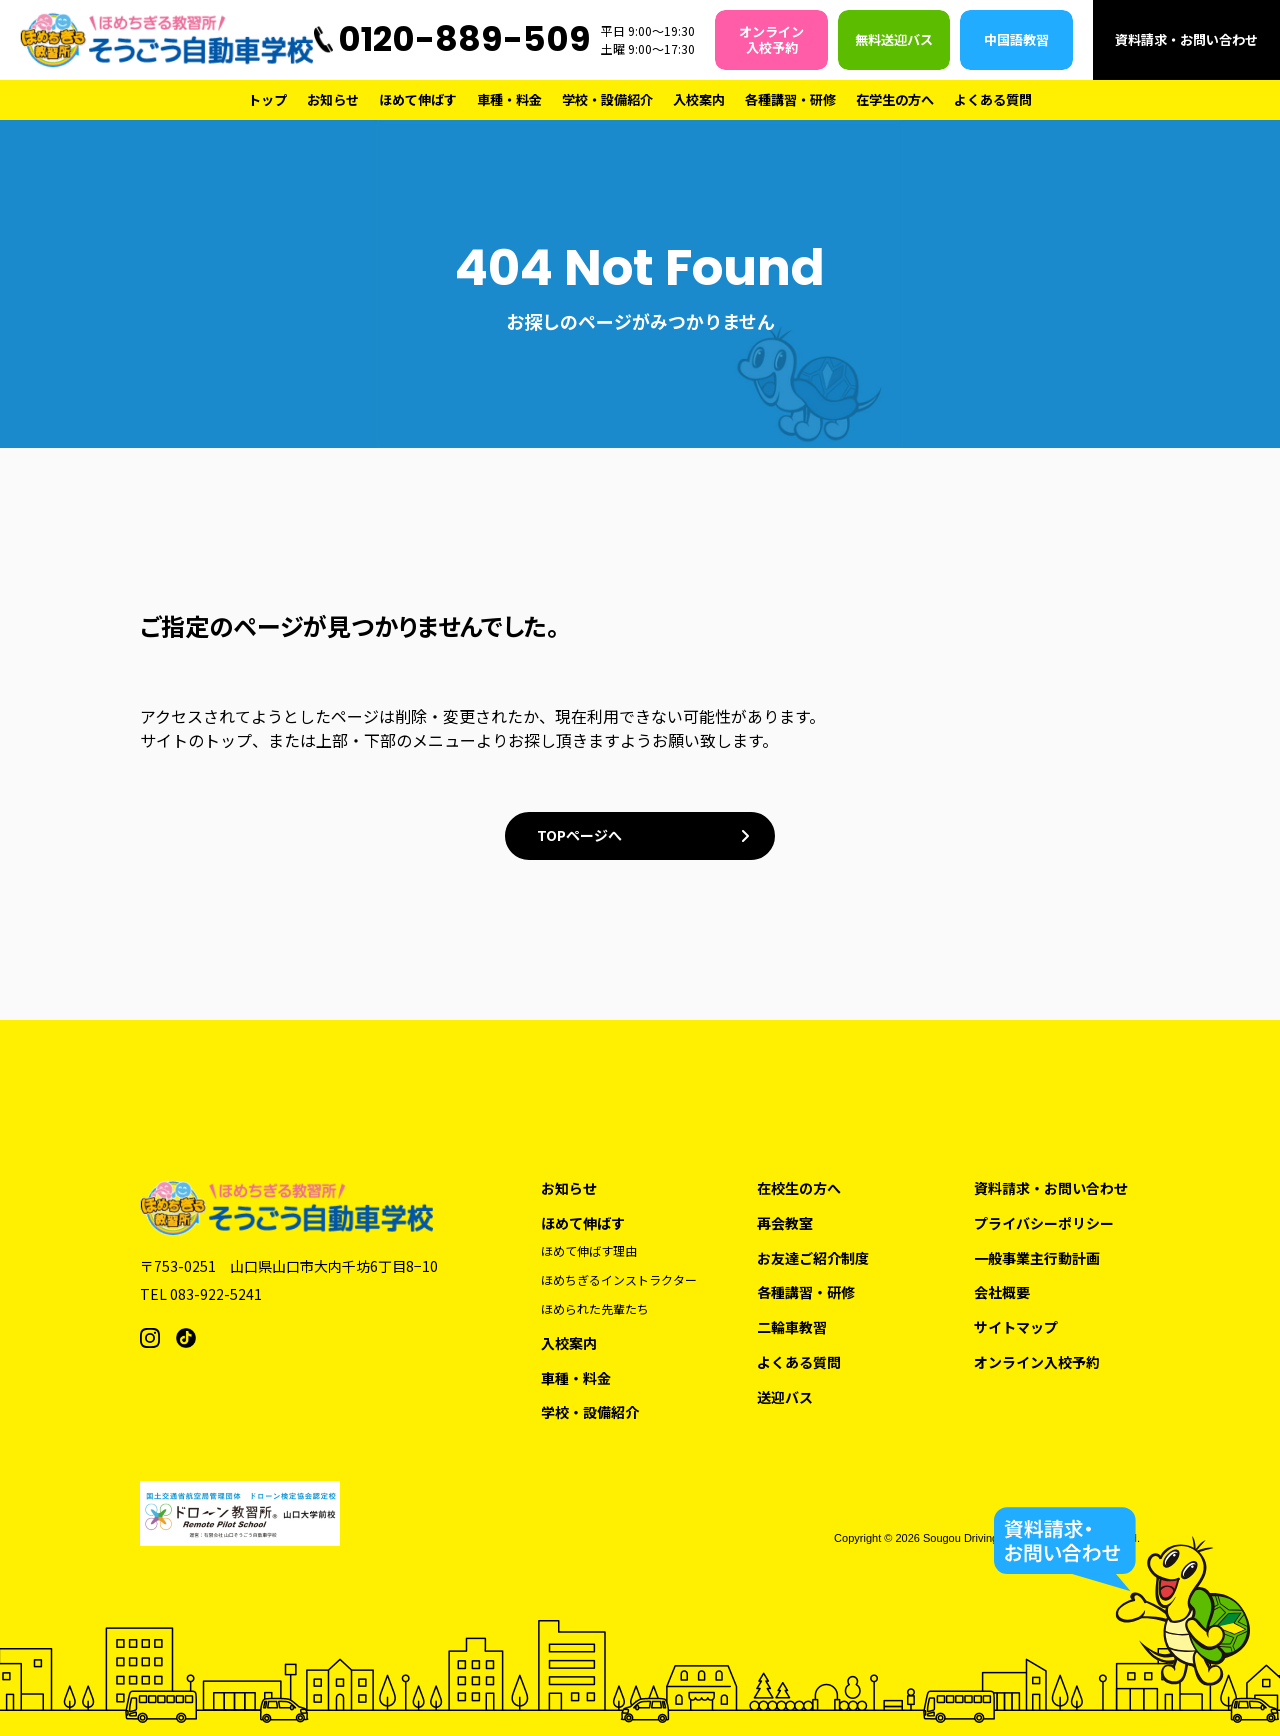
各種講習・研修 (790, 99)
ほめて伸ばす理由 (589, 1251)
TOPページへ (579, 835)
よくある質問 (993, 99)
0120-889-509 (464, 39)
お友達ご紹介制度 (813, 1258)
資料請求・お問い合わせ (1186, 39)
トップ (267, 99)
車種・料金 (509, 99)
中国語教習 (1016, 39)
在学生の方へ (895, 99)
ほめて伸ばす (418, 99)
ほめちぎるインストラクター (619, 1280)
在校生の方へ (799, 1188)
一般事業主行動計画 (1037, 1258)
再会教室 (785, 1223)
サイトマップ (1016, 1327)
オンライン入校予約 (771, 39)
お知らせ (333, 99)
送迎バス (785, 1397)
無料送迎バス (894, 39)
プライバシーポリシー (1044, 1223)
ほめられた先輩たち (595, 1309)
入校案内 (699, 99)
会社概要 (1002, 1292)
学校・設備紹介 (607, 99)
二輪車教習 (792, 1327)
